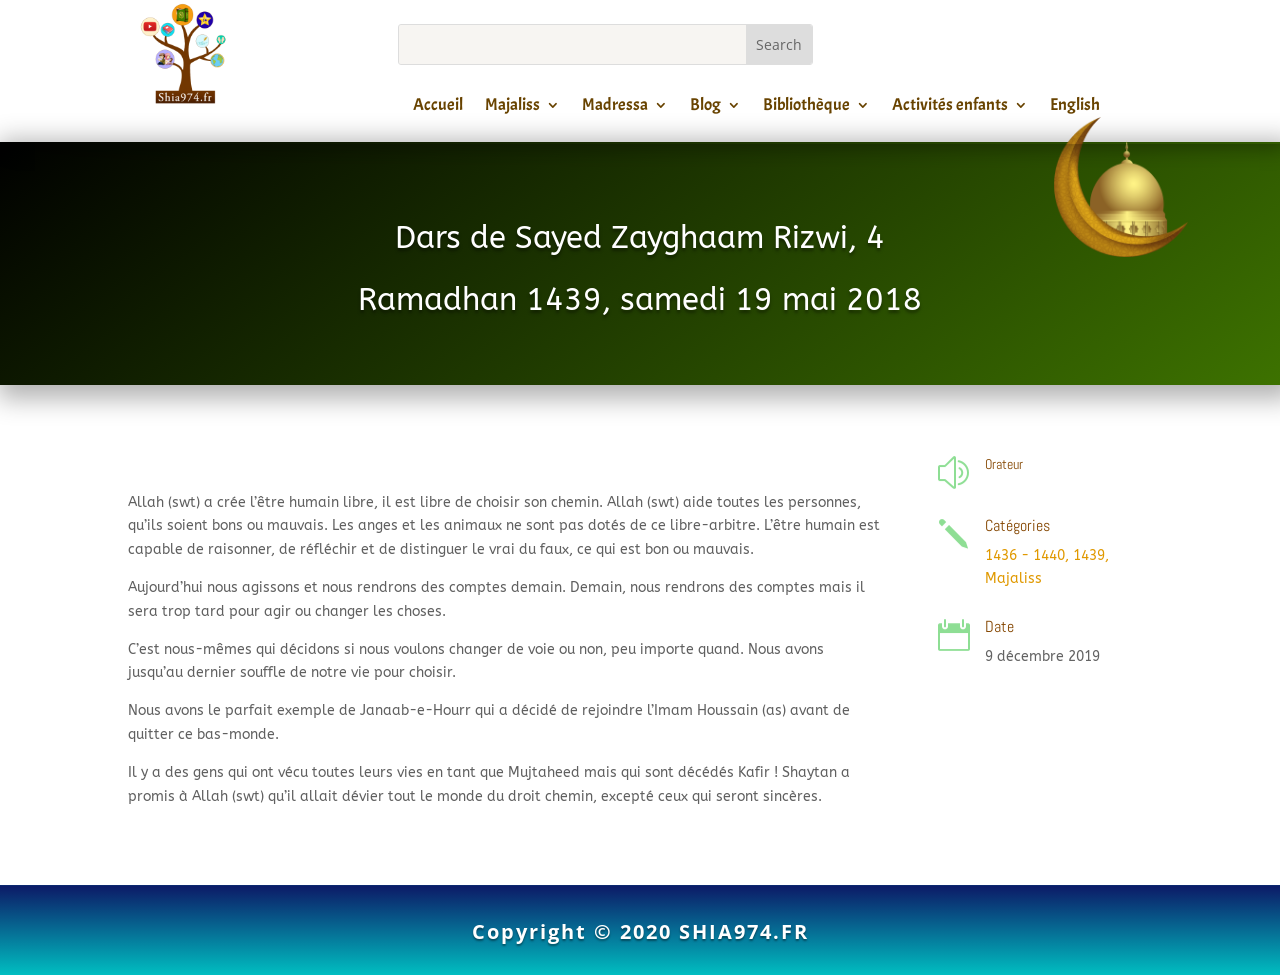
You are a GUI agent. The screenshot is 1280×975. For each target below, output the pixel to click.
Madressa (615, 108)
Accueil (438, 108)
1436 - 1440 (1025, 555)
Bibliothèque (806, 108)
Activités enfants (950, 108)
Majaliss (512, 108)
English (1075, 108)
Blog (705, 108)
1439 (1089, 555)
